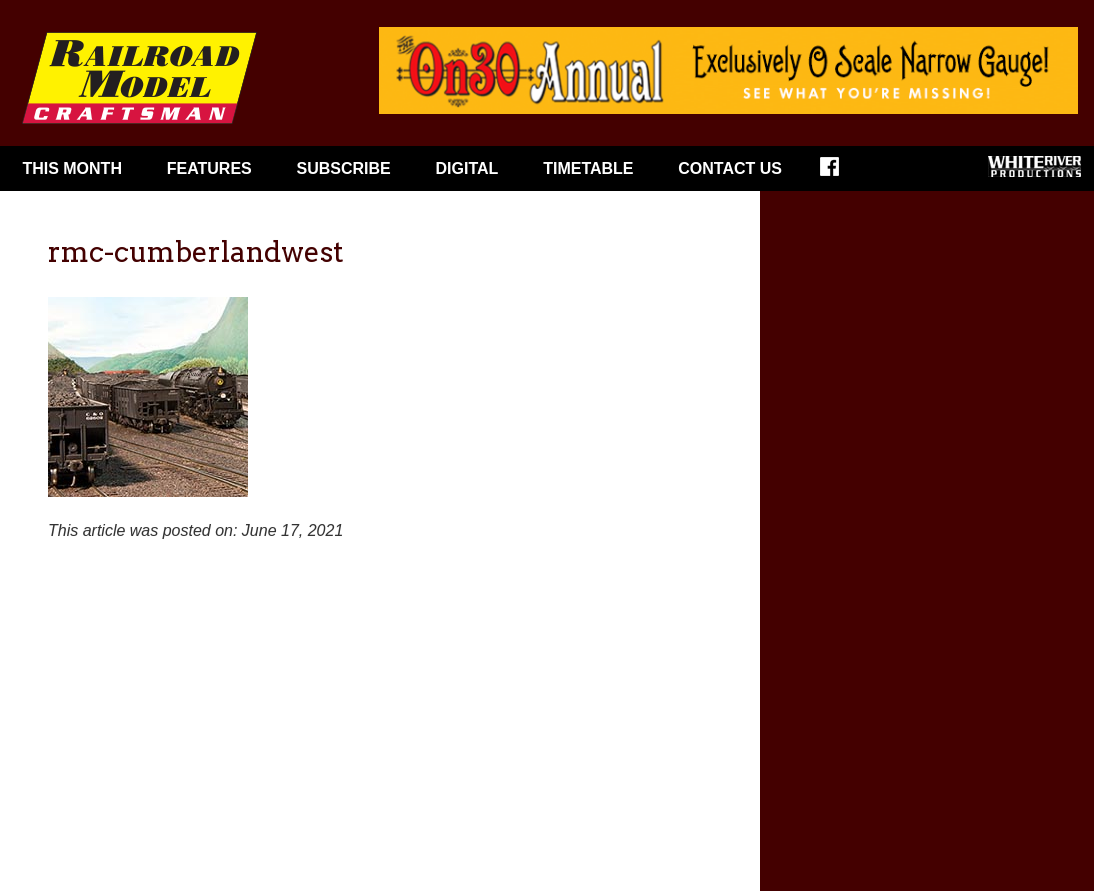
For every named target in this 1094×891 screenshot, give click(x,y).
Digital (467, 168)
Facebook (842, 173)
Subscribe (344, 168)
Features (209, 168)
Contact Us (730, 168)
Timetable (588, 168)
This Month (72, 168)
